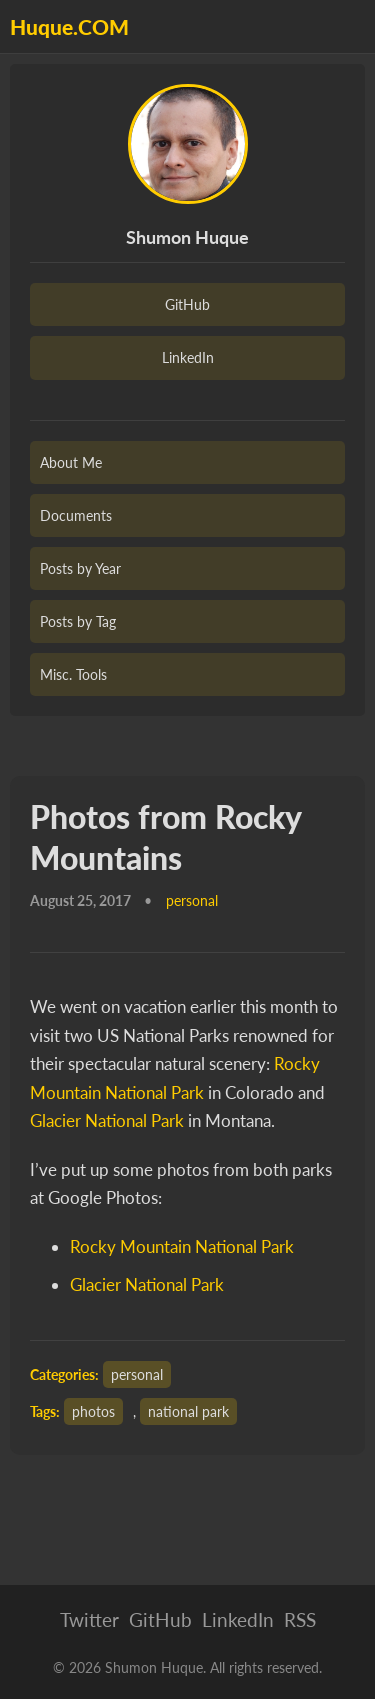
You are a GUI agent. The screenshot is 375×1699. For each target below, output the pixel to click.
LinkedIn (188, 357)
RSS (300, 1619)
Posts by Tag (78, 621)
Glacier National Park (107, 1120)
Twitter (89, 1619)
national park (188, 1411)
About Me (71, 462)
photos (93, 1411)
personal (137, 1374)
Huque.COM (69, 26)
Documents (76, 515)
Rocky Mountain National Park (182, 1246)
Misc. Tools (73, 674)
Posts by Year (80, 568)
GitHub (187, 304)
